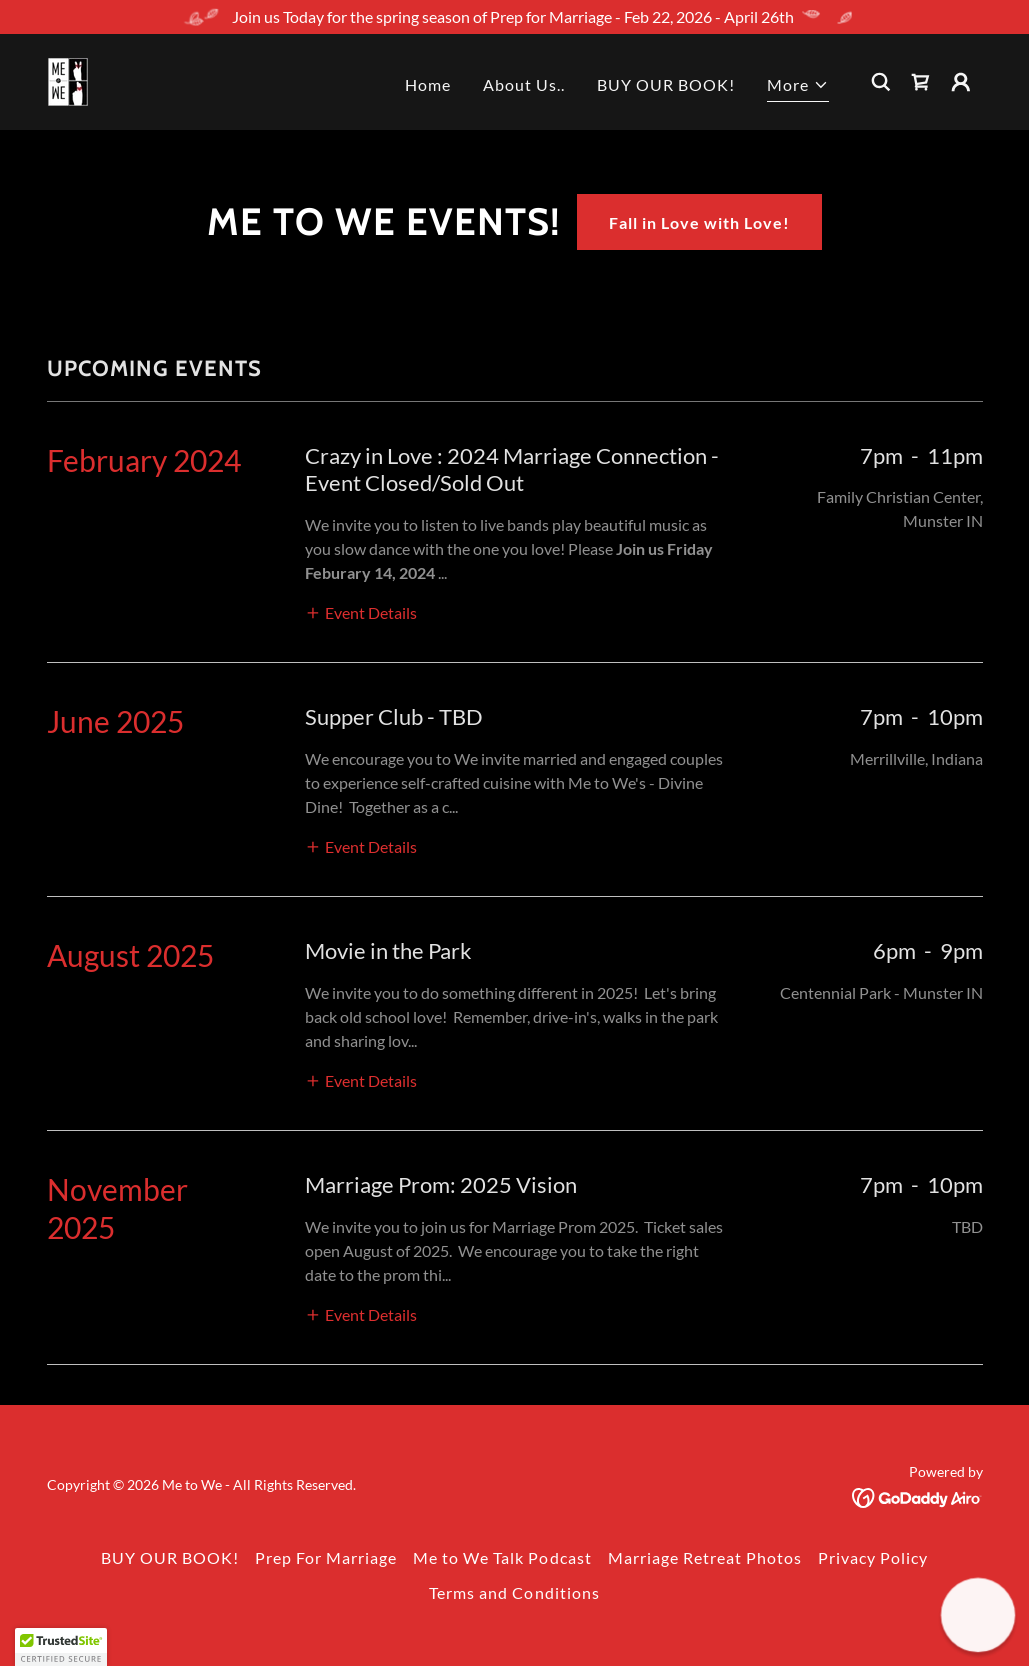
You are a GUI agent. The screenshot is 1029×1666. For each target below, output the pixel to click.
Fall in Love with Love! (699, 222)
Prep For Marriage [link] (326, 1557)
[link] (68, 79)
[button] (798, 87)
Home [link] (428, 84)
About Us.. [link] (524, 84)
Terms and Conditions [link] (514, 1592)
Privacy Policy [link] (873, 1557)
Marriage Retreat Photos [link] (705, 1557)
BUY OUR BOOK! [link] (666, 84)
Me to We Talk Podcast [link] (502, 1557)
